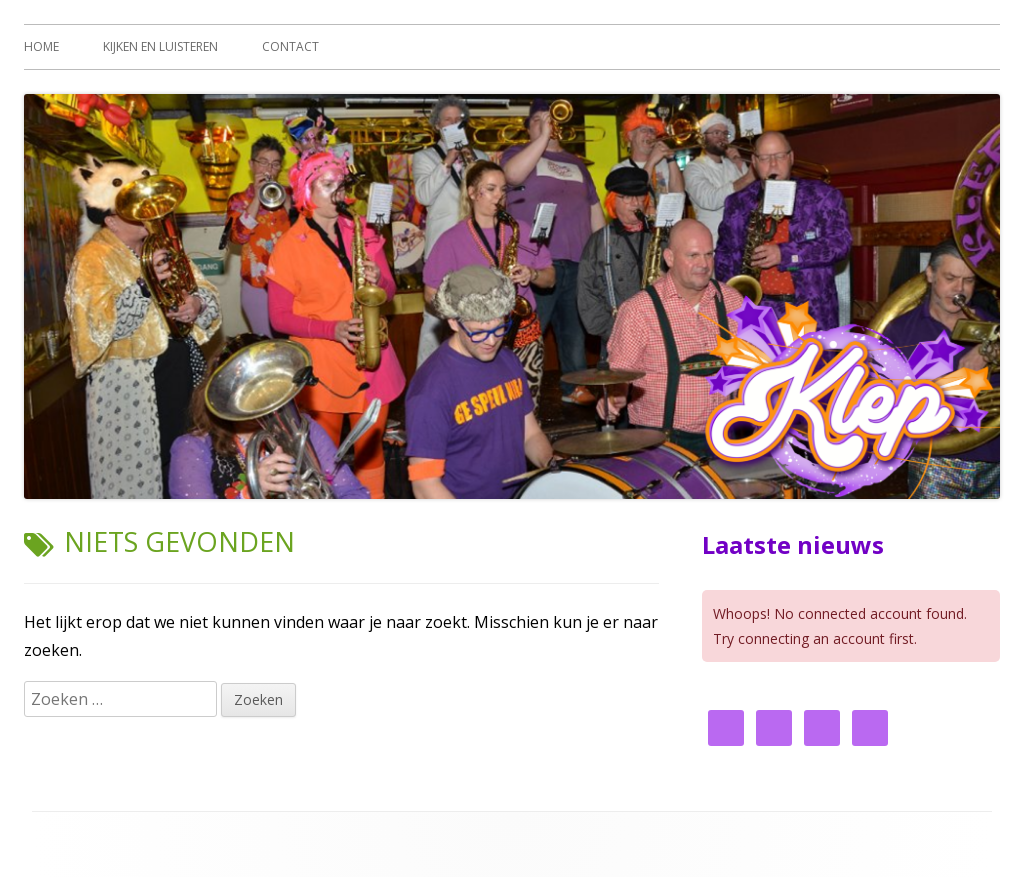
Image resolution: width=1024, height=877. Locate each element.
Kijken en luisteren (160, 46)
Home (41, 46)
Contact (290, 46)
